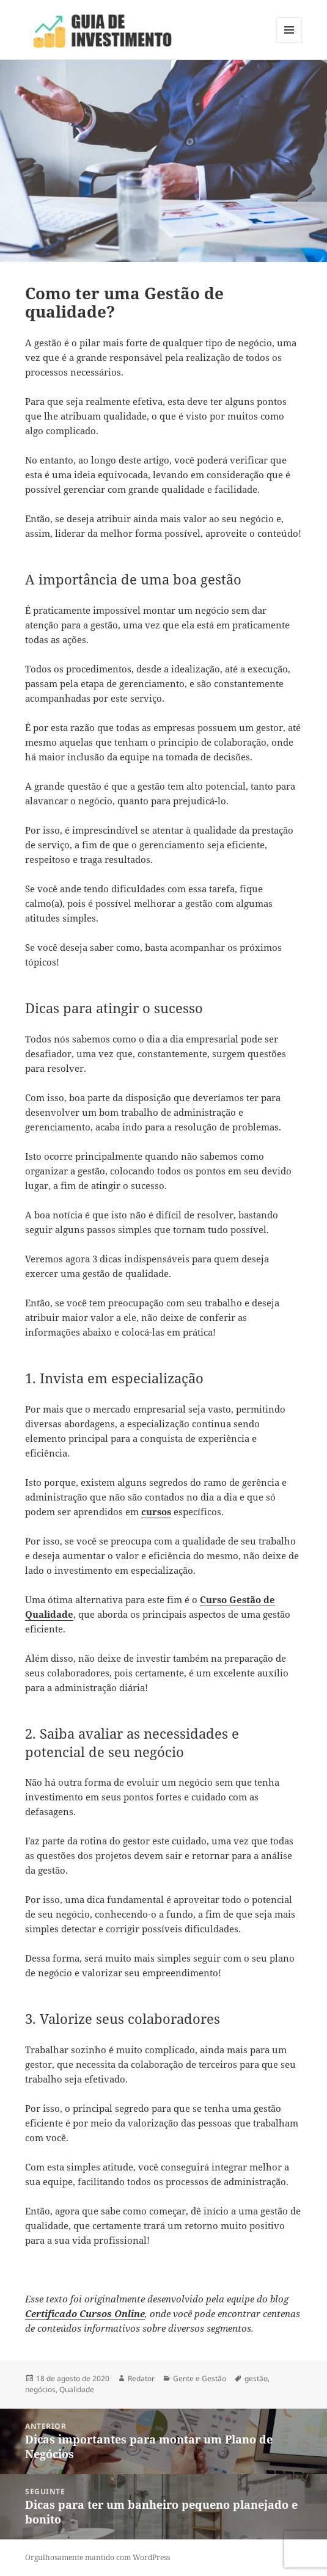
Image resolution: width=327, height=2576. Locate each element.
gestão (256, 2378)
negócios (40, 2389)
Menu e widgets (289, 42)
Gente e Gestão (199, 2378)
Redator (141, 2378)
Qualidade (76, 2389)
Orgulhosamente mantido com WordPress (97, 2557)
